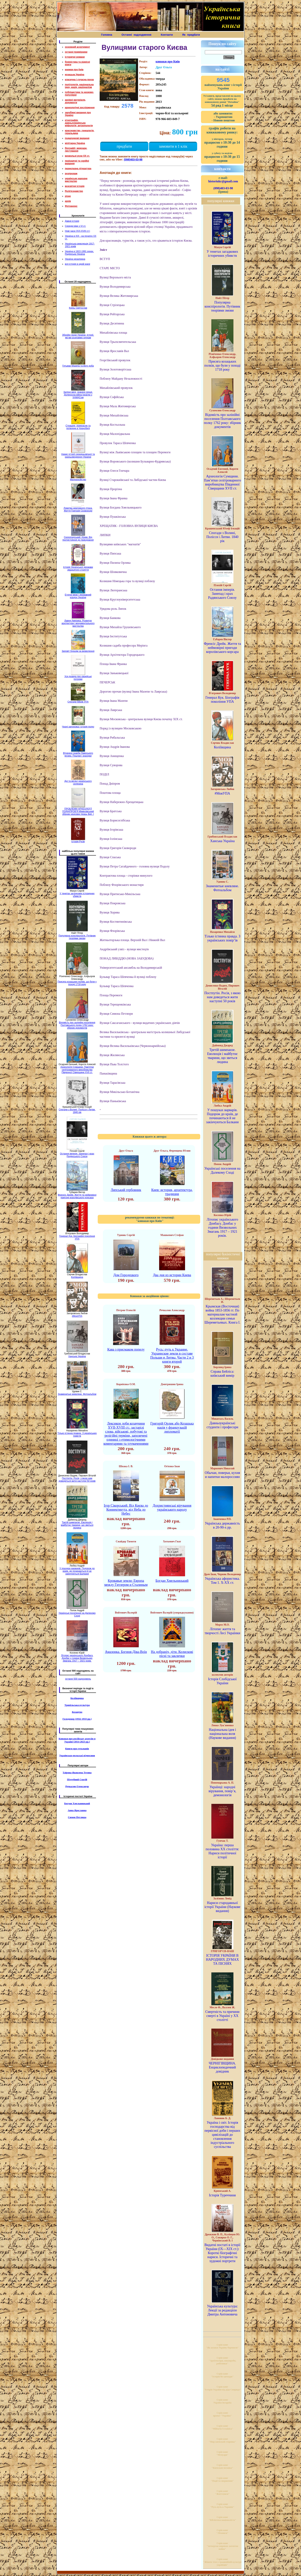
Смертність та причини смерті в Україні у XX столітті (222, 2016)
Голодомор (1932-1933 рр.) (77, 1718)
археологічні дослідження (80, 107)
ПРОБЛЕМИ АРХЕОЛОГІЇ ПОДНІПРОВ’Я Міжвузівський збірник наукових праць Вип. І (78, 811)
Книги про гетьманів (77, 1748)
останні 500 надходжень (78, 1679)
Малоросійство (78, 479)
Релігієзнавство (74, 191)
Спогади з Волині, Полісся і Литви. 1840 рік (77, 1111)
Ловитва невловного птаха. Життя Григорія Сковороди (78, 509)
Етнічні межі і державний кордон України (78, 596)
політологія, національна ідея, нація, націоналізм (79, 86)
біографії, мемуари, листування (76, 149)
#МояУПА (77, 1316)
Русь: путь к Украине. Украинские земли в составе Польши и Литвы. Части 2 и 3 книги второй (172, 1355)
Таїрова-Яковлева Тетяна (77, 1772)
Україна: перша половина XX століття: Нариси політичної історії (222, 1851)
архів (68, 201)
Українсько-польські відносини (77, 1755)
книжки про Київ (74, 69)
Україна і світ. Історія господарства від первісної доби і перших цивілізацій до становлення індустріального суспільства (222, 2135)
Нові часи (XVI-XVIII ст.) (77, 231)
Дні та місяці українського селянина (78, 782)
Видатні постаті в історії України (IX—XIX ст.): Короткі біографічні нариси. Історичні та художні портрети (222, 2253)
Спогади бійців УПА (78, 701)
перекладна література (78, 168)
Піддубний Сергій (77, 1779)
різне (68, 196)
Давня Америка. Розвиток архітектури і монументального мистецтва (78, 623)
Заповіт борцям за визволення (78, 651)
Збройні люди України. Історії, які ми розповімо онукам (78, 336)
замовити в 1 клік (173, 146)
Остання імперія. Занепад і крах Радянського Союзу (77, 1155)
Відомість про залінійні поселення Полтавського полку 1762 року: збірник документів (77, 1025)
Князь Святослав (78, 308)
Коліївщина (77, 1277)
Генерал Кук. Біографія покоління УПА (77, 1237)
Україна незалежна (75, 259)
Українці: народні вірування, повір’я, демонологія (222, 1791)
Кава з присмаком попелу (126, 1349)
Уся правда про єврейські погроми (78, 677)
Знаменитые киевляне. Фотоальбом (77, 1394)
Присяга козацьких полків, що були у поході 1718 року (77, 983)
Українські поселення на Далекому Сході (77, 1614)
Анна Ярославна (77, 1810)
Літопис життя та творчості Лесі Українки (222, 1631)
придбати (124, 146)
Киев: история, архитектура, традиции (172, 1192)
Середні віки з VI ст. (75, 226)
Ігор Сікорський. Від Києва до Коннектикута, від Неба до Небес (126, 1509)
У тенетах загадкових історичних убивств (77, 895)
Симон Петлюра (77, 1817)
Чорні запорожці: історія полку (78, 726)
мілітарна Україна (75, 143)
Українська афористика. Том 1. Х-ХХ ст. (222, 1581)
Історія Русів (78, 841)
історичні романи (75, 57)
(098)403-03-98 (133, 159)
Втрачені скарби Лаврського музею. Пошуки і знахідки (78, 754)
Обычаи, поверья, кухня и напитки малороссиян (222, 1475)
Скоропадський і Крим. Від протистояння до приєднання (77, 538)
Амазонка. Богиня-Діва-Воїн (126, 1652)
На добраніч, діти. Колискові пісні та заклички (172, 1654)
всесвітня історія (74, 186)
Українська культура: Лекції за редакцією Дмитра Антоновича (222, 2310)
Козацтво (77, 1711)
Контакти (171, 34)
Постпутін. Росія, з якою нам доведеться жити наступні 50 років (77, 1479)
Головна (106, 34)
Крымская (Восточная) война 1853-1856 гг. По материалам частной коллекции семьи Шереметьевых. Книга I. (222, 1314)
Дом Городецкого (126, 1275)
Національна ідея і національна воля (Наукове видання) (222, 1734)
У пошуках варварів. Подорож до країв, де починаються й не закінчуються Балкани (77, 1571)
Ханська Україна (77, 1356)
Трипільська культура (77, 1705)
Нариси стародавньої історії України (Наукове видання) (222, 1907)
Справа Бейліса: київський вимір (222, 1373)
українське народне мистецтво (76, 180)
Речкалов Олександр (77, 1786)
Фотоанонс (71, 206)
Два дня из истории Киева (172, 1275)
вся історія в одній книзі (77, 264)
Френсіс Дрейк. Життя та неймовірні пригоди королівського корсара (77, 1196)
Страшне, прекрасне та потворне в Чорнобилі (77, 427)
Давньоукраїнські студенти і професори (222, 1425)
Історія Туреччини (222, 2195)
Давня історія (72, 221)
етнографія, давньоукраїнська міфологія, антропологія (79, 123)
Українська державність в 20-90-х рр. (222, 1525)
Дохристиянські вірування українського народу (172, 1507)
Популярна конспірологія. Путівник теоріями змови (77, 937)
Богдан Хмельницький (77, 1803)
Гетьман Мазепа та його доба (78, 365)
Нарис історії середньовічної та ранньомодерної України (78, 455)
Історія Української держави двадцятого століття (78, 568)
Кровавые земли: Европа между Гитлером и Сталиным (126, 1583)
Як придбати (191, 34)
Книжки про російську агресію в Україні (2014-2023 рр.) (77, 1740)
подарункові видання (77, 138)
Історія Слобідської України (222, 1681)
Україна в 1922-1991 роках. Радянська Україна (79, 252)
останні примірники (76, 52)
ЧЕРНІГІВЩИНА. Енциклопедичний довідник (222, 2067)
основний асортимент (77, 47)
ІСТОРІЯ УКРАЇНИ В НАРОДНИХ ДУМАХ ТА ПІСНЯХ (222, 1960)
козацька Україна (74, 74)
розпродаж (71, 173)
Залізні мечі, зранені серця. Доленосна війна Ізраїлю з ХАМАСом (78, 395)
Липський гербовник (126, 1190)
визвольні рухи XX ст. (77, 156)
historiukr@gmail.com (223, 181)
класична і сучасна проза (79, 79)
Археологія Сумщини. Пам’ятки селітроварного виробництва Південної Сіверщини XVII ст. (77, 1070)
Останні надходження (136, 34)
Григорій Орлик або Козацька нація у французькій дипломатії (172, 1427)
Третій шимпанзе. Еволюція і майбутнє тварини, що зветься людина (77, 1525)
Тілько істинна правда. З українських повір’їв (77, 1434)
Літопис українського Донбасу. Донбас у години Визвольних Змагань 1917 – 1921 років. (77, 1658)
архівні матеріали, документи (75, 101)
